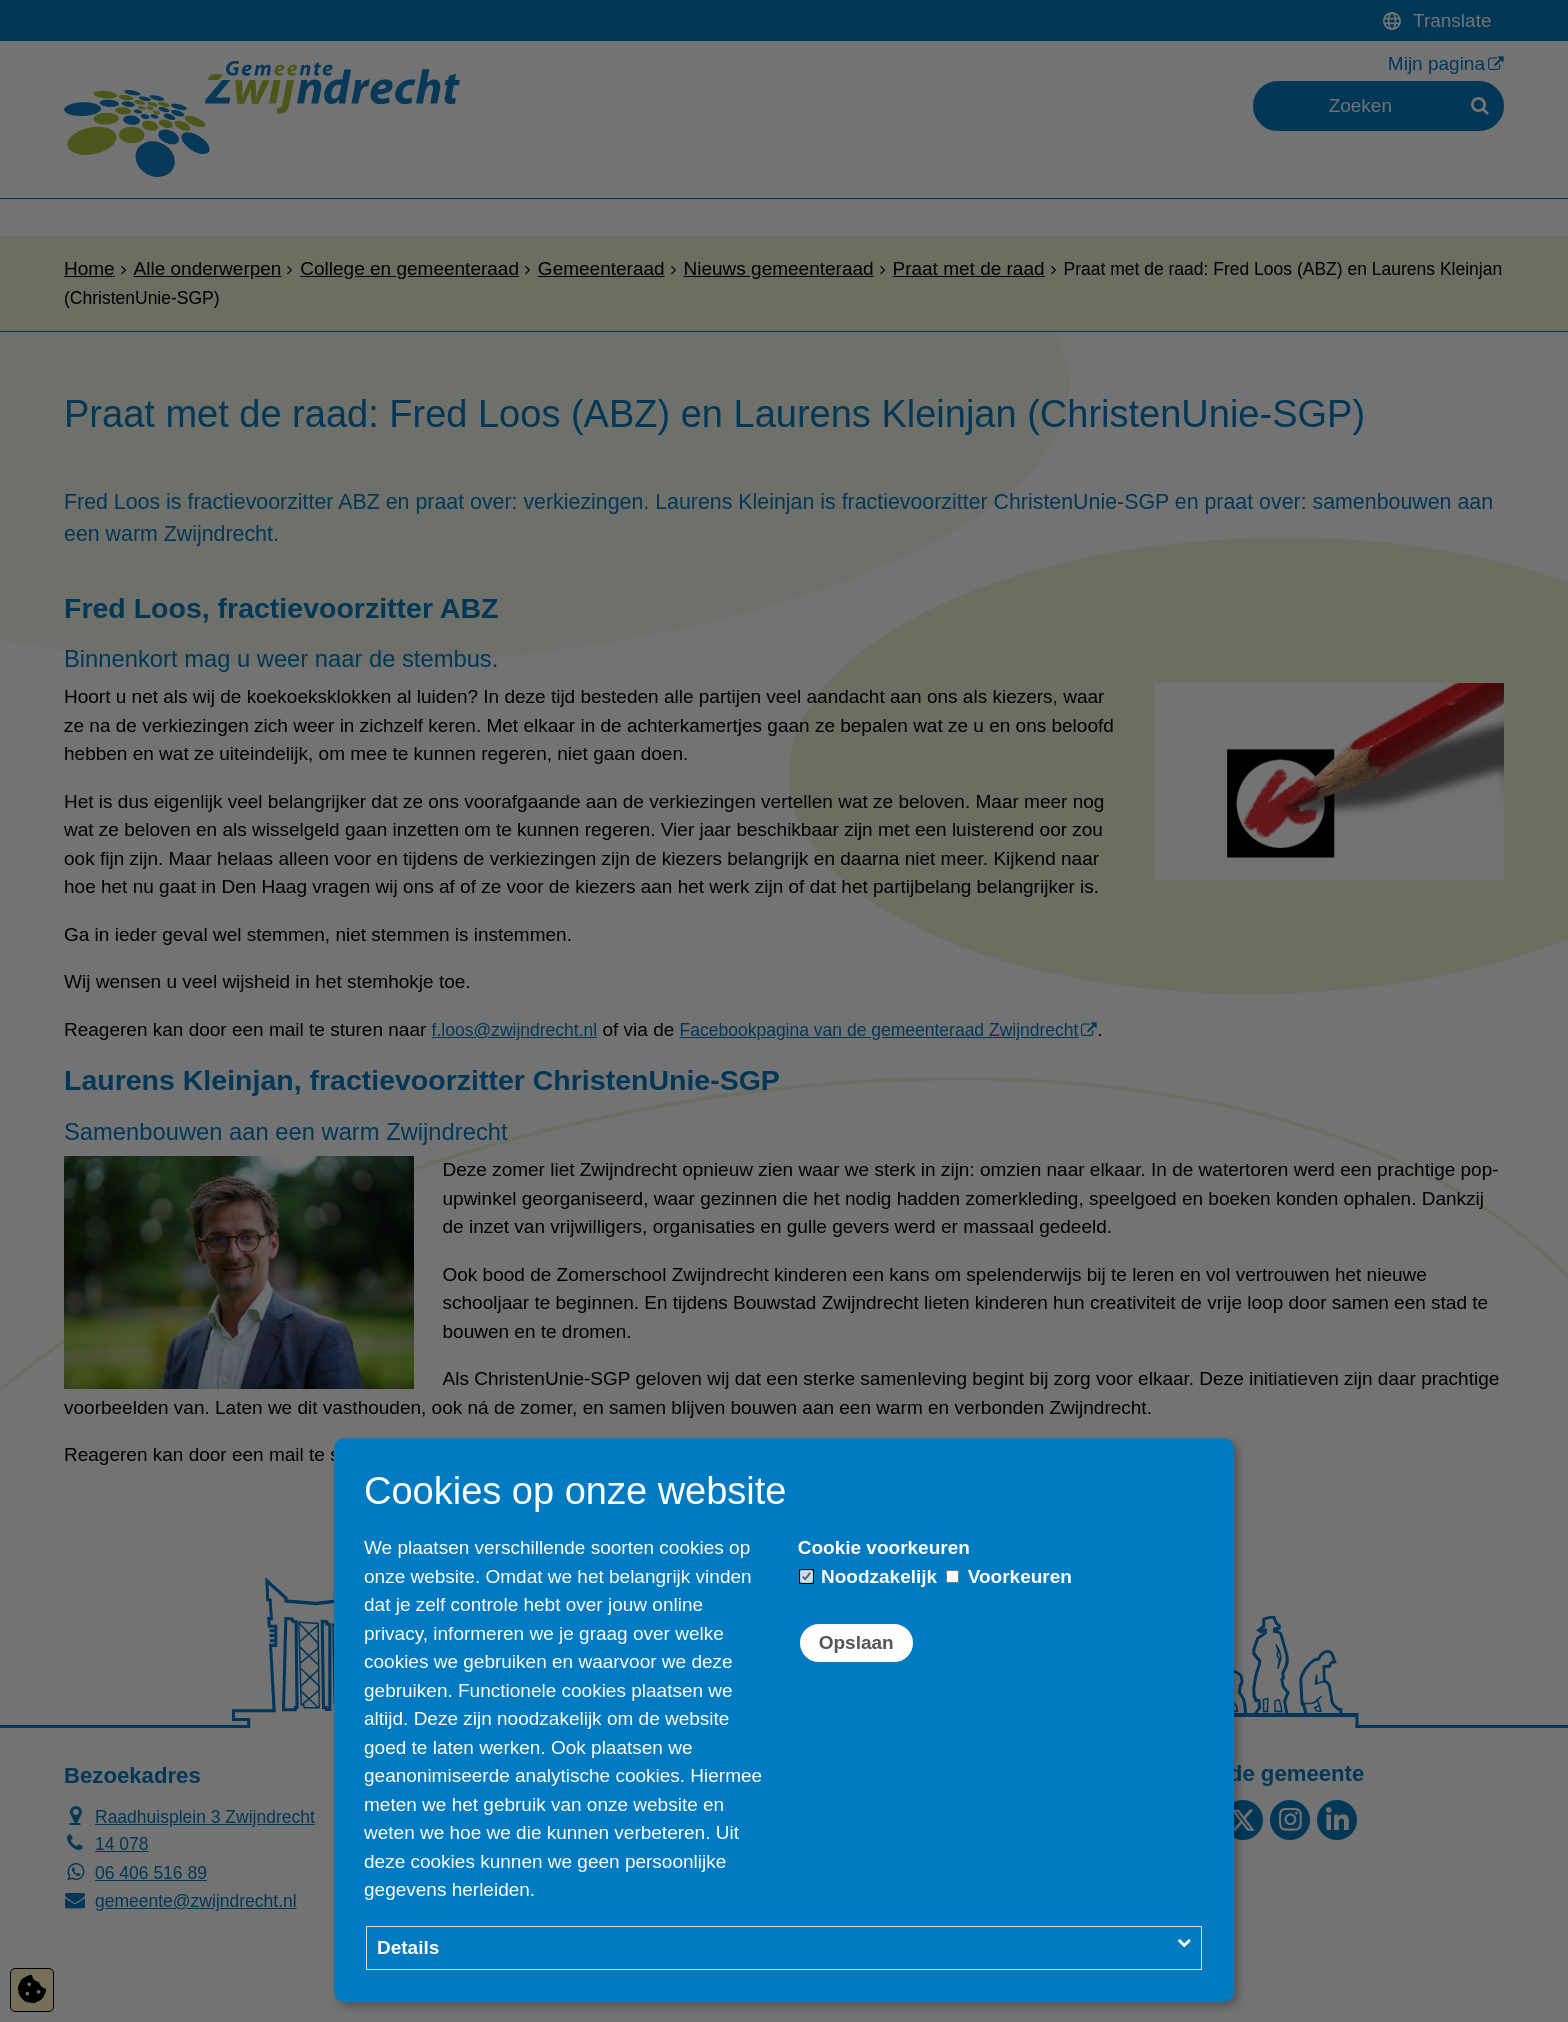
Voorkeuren (1008, 1576)
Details (408, 1947)
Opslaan (856, 1642)
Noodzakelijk (868, 1576)
